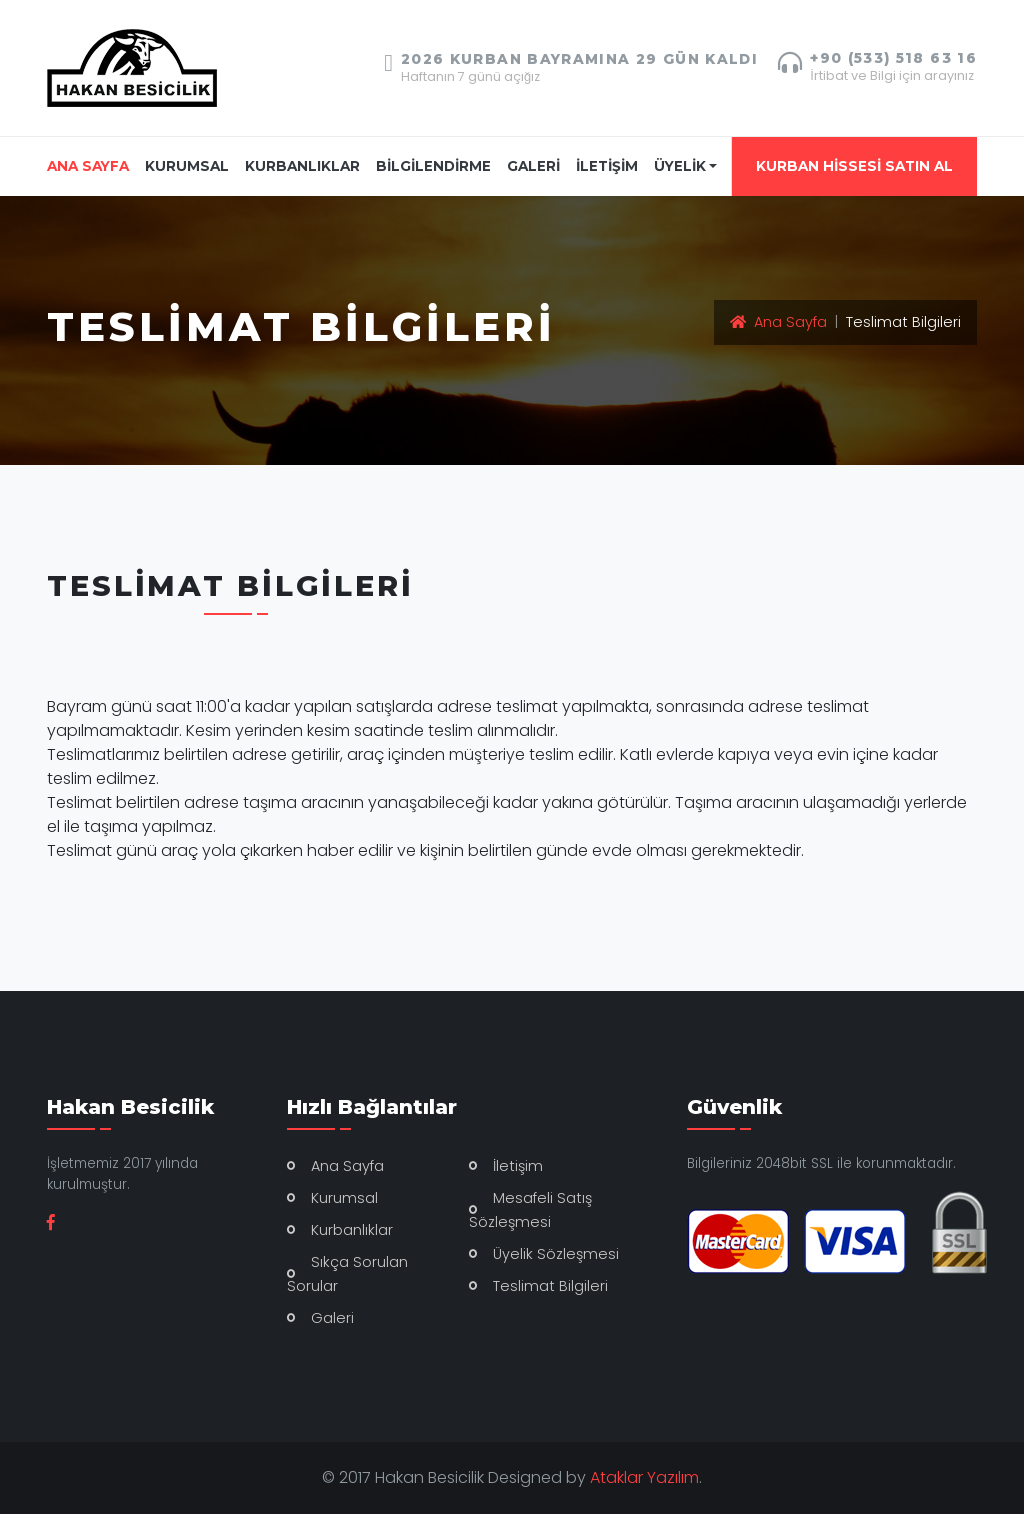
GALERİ (533, 166)
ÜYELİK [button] (680, 166)
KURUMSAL (187, 166)
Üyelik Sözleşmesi (556, 1254)
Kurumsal (344, 1198)
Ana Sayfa (778, 322)
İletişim (518, 1166)
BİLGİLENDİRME (433, 166)
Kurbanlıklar (352, 1230)
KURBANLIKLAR (302, 166)
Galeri (332, 1318)
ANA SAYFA (92, 164)
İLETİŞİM (607, 166)
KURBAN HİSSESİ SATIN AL (854, 166)
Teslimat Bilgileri (550, 1286)
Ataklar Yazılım (644, 1477)
